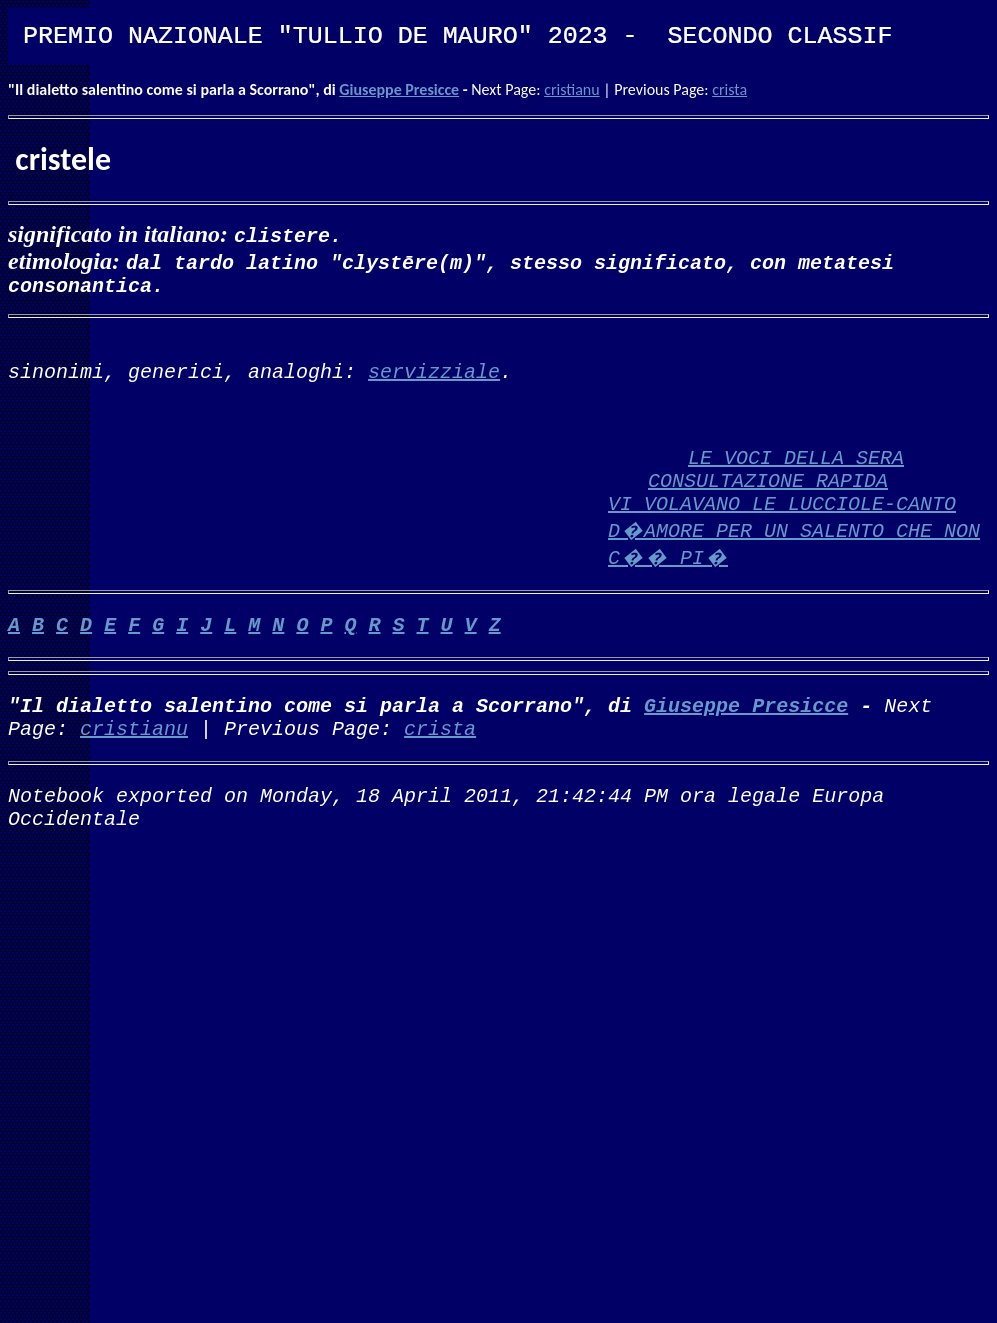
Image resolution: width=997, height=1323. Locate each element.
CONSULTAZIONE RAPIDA (768, 503)
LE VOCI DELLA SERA (796, 476)
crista (729, 89)
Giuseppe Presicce (399, 89)
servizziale (434, 382)
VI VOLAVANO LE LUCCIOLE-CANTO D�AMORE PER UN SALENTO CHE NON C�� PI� (794, 557)
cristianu (571, 89)
